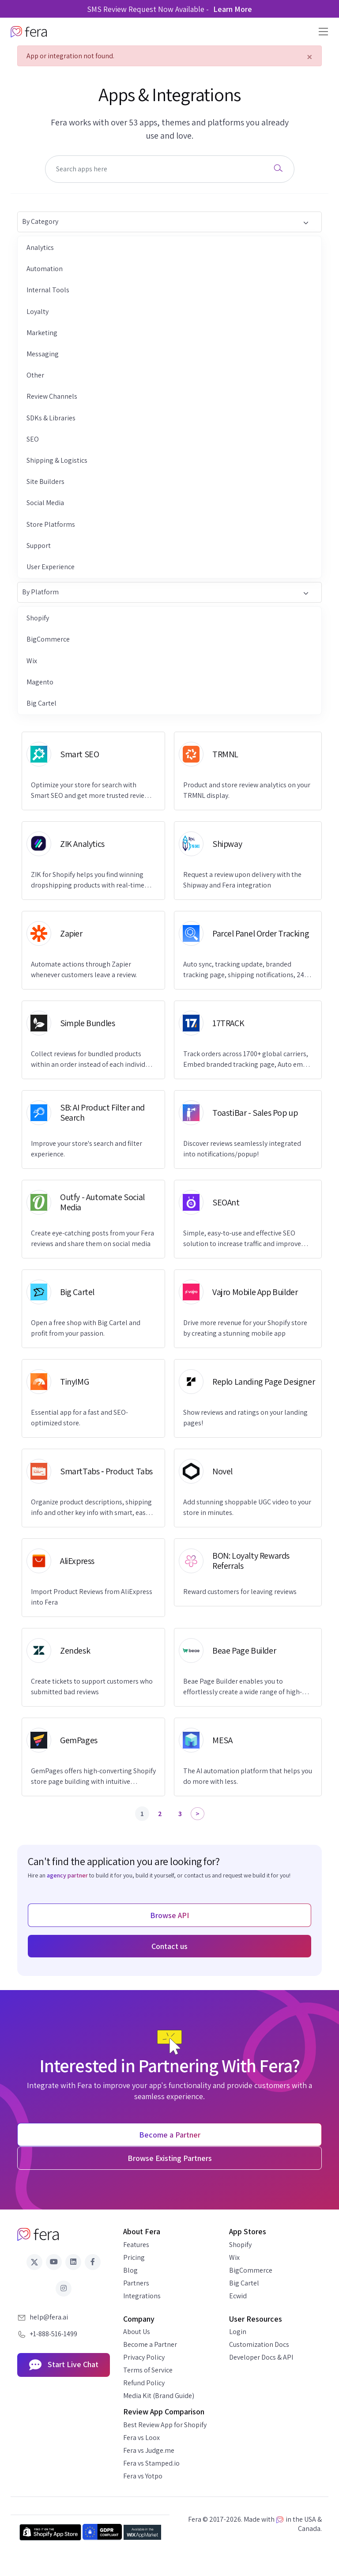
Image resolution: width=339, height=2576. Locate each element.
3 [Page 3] (180, 1813)
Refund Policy (144, 2382)
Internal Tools (47, 290)
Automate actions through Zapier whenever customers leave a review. (84, 969)
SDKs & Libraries (50, 418)
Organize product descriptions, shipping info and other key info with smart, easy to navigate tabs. (91, 1507)
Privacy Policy (144, 2357)
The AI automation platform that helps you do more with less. (247, 1776)
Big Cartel (41, 703)
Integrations (142, 2295)
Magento (39, 682)
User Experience (50, 566)
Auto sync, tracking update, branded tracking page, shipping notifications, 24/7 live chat (247, 969)
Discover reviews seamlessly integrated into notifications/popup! (242, 1149)
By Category (165, 222)
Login (237, 2331)
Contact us (169, 1946)
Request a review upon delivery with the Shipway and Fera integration (242, 880)
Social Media (45, 502)
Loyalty (37, 311)
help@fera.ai (49, 2317)
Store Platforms (50, 524)
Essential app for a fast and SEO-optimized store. (79, 1418)
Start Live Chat (63, 2365)
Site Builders (45, 481)
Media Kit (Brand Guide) (158, 2395)
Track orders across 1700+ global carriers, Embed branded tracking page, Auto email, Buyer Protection (247, 1059)
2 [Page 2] (160, 1813)
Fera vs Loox (141, 2437)
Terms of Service (148, 2370)
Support (38, 545)
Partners (136, 2283)
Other (35, 375)
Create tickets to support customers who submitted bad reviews (92, 1686)
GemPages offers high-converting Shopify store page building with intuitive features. (93, 1776)
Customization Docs (259, 2344)
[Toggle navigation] (320, 32)
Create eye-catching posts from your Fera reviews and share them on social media (92, 1238)
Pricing (134, 2257)
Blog (130, 2270)
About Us (136, 2331)
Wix (31, 660)
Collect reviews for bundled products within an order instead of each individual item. (92, 1059)
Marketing (41, 332)
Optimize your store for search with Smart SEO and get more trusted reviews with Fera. (91, 790)
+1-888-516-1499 (53, 2333)
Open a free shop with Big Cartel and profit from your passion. (85, 1328)
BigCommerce (48, 639)
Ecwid (238, 2295)
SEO (32, 439)
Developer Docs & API (261, 2357)
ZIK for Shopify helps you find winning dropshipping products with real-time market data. (87, 880)
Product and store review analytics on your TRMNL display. (246, 790)
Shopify (37, 618)
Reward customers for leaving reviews (240, 1591)
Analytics (40, 247)
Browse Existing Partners (170, 2158)
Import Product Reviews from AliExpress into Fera (91, 1597)
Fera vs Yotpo (142, 2476)
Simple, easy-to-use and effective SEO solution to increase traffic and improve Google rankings (242, 1238)
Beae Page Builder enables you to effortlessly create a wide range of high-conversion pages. (242, 1687)
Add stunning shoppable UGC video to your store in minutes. (247, 1507)
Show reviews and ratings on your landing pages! (245, 1418)
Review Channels (51, 396)
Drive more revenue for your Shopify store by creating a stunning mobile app (245, 1328)
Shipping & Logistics (56, 460)
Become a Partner (150, 2344)
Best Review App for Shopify (165, 2424)
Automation (44, 268)
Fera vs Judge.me (148, 2450)
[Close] (309, 56)
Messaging (42, 354)
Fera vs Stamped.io (151, 2463)
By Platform (165, 592)
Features (136, 2244)
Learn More (232, 9)
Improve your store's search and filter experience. (86, 1149)
